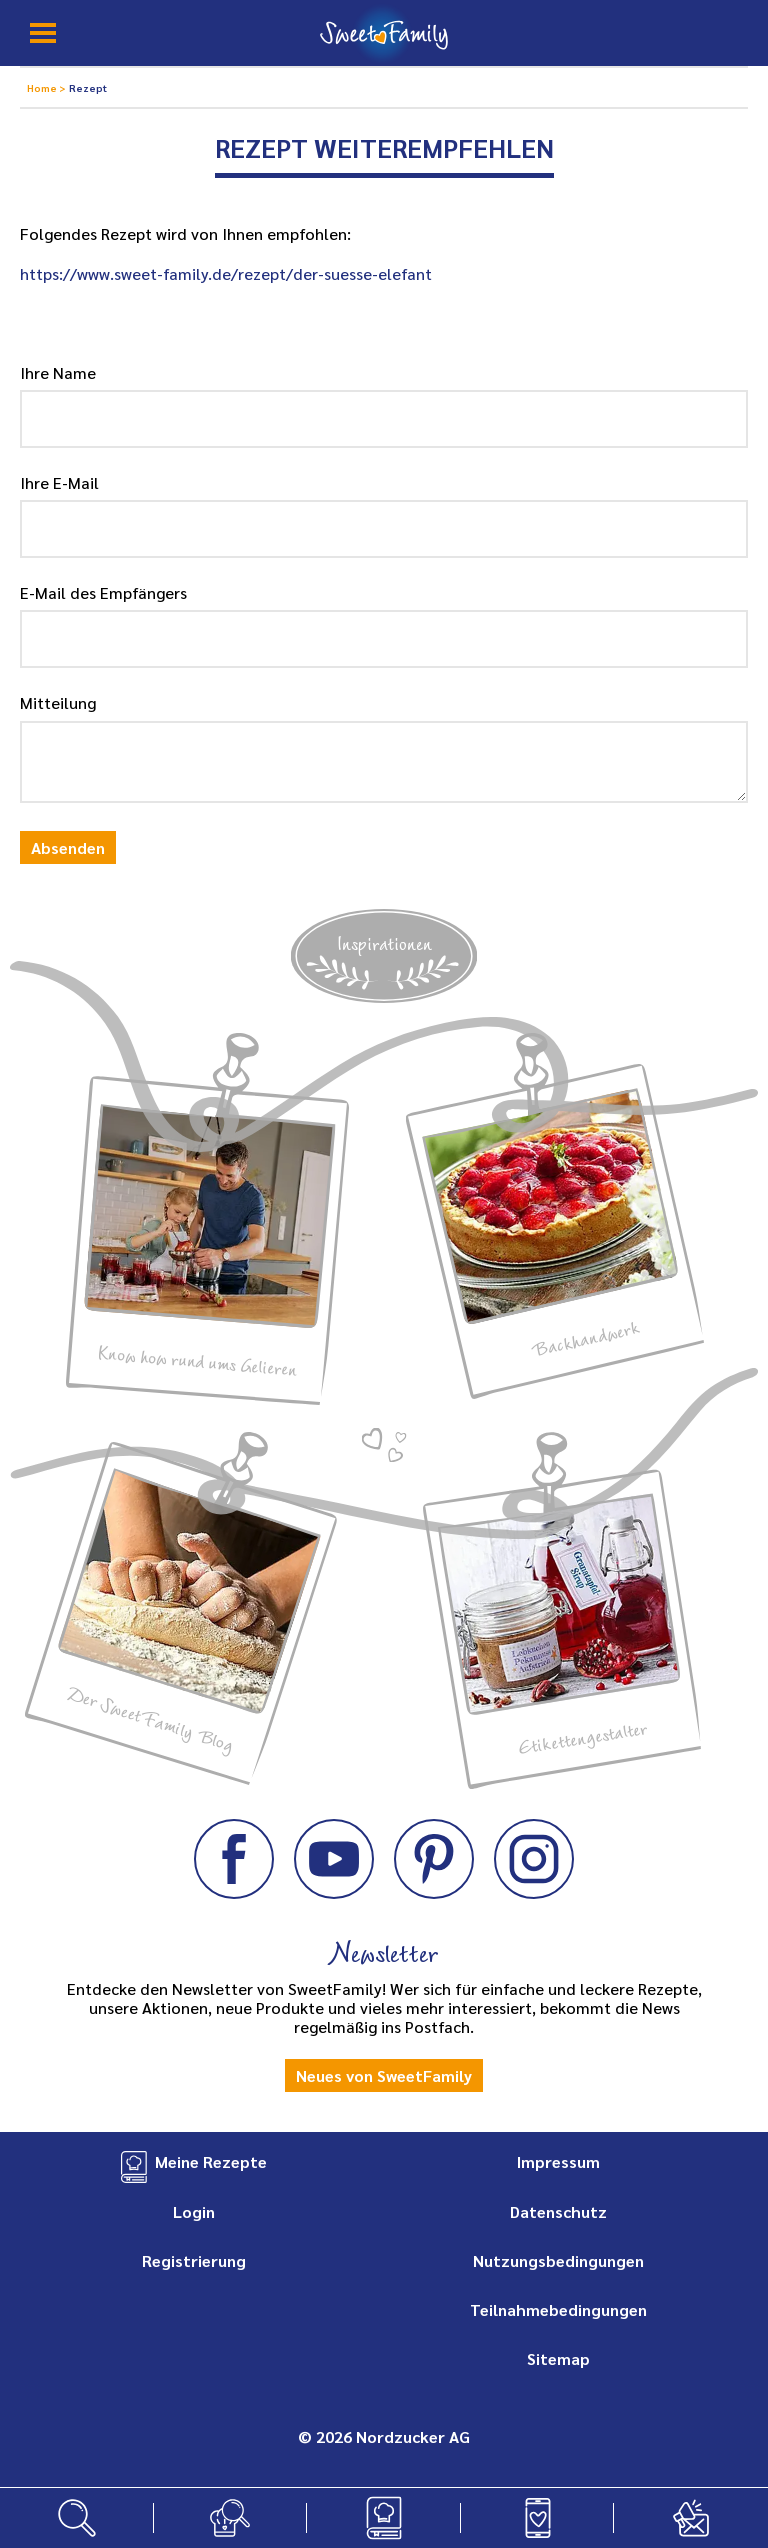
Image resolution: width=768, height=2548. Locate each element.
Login (194, 2211)
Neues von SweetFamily (384, 2075)
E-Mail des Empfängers (103, 592)
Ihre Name (58, 372)
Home (43, 87)
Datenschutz (558, 2211)
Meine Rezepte (211, 2161)
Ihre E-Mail (59, 482)
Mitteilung (58, 702)
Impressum (558, 2161)
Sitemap (558, 2358)
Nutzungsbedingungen (558, 2260)
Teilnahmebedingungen (558, 2309)
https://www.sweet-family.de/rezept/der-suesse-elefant (226, 273)
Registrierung (194, 2260)
